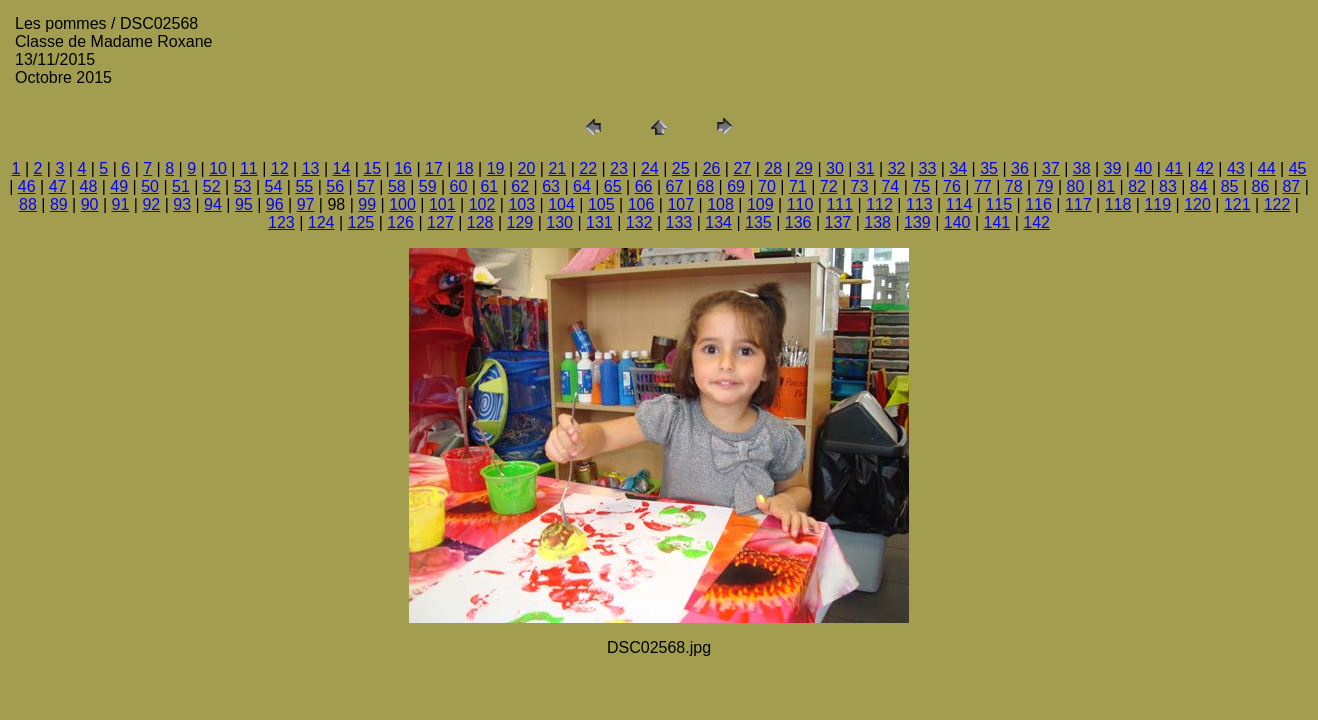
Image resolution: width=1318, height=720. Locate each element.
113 (919, 204)
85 (1230, 186)
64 (582, 186)
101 (442, 204)
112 (879, 204)
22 (588, 168)
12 (280, 168)
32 (897, 168)
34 (958, 168)
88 (28, 204)
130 (559, 222)
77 (983, 186)
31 (866, 168)
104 (561, 204)
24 (650, 168)
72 (829, 186)
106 (641, 204)
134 (718, 222)
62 (520, 186)
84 (1199, 186)
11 (249, 168)
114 (959, 204)
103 (521, 204)
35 (989, 168)
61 (489, 186)
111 (839, 204)
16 (403, 168)
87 (1291, 186)
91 (121, 204)
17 (434, 168)
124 (321, 222)
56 (335, 186)
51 (181, 186)
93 (182, 204)
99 (367, 204)
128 (480, 222)
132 (639, 222)
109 (760, 204)
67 (675, 186)
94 (213, 204)
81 (1106, 186)
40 (1143, 168)
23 (619, 168)
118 (1118, 204)
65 (613, 186)
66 (644, 186)
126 (400, 222)
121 (1237, 204)
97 (306, 204)
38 (1082, 168)
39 (1113, 168)
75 (921, 186)
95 (244, 204)
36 (1020, 168)
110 (800, 204)
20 (527, 168)
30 (835, 168)
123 (281, 222)
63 (551, 186)
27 (742, 168)
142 (1036, 222)
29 (804, 168)
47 (58, 186)
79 (1045, 186)
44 (1267, 168)
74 (890, 186)
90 (90, 204)
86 (1261, 186)
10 (218, 168)
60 (459, 186)
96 (275, 204)
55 (304, 186)
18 (465, 168)
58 (397, 186)
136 (798, 222)
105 (601, 204)
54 (274, 186)
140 (957, 222)
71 (798, 186)
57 (366, 186)
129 (520, 222)
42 (1205, 168)
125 (361, 222)
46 (27, 186)
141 (997, 222)
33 (928, 168)
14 (342, 168)
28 (773, 168)
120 (1197, 204)
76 (952, 186)
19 (496, 168)
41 (1174, 168)
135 (758, 222)
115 (998, 204)
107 (680, 204)
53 (243, 186)
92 (151, 204)
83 (1168, 186)
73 (860, 186)
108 (720, 204)
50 (150, 186)
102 (482, 204)
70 (767, 186)
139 (917, 222)
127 (440, 222)
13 (311, 168)
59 (428, 186)
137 (838, 222)
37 (1051, 168)
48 (88, 186)
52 (212, 186)
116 (1038, 204)
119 (1157, 204)
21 (557, 168)
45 (1298, 168)
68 (705, 186)
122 (1277, 204)
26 (712, 168)
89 (59, 204)
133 (679, 222)
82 (1137, 186)
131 (599, 222)
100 (402, 204)
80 (1075, 186)
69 (736, 186)
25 (681, 168)
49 (119, 186)
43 (1236, 168)
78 (1014, 186)
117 (1078, 204)
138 (877, 222)
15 (372, 168)
